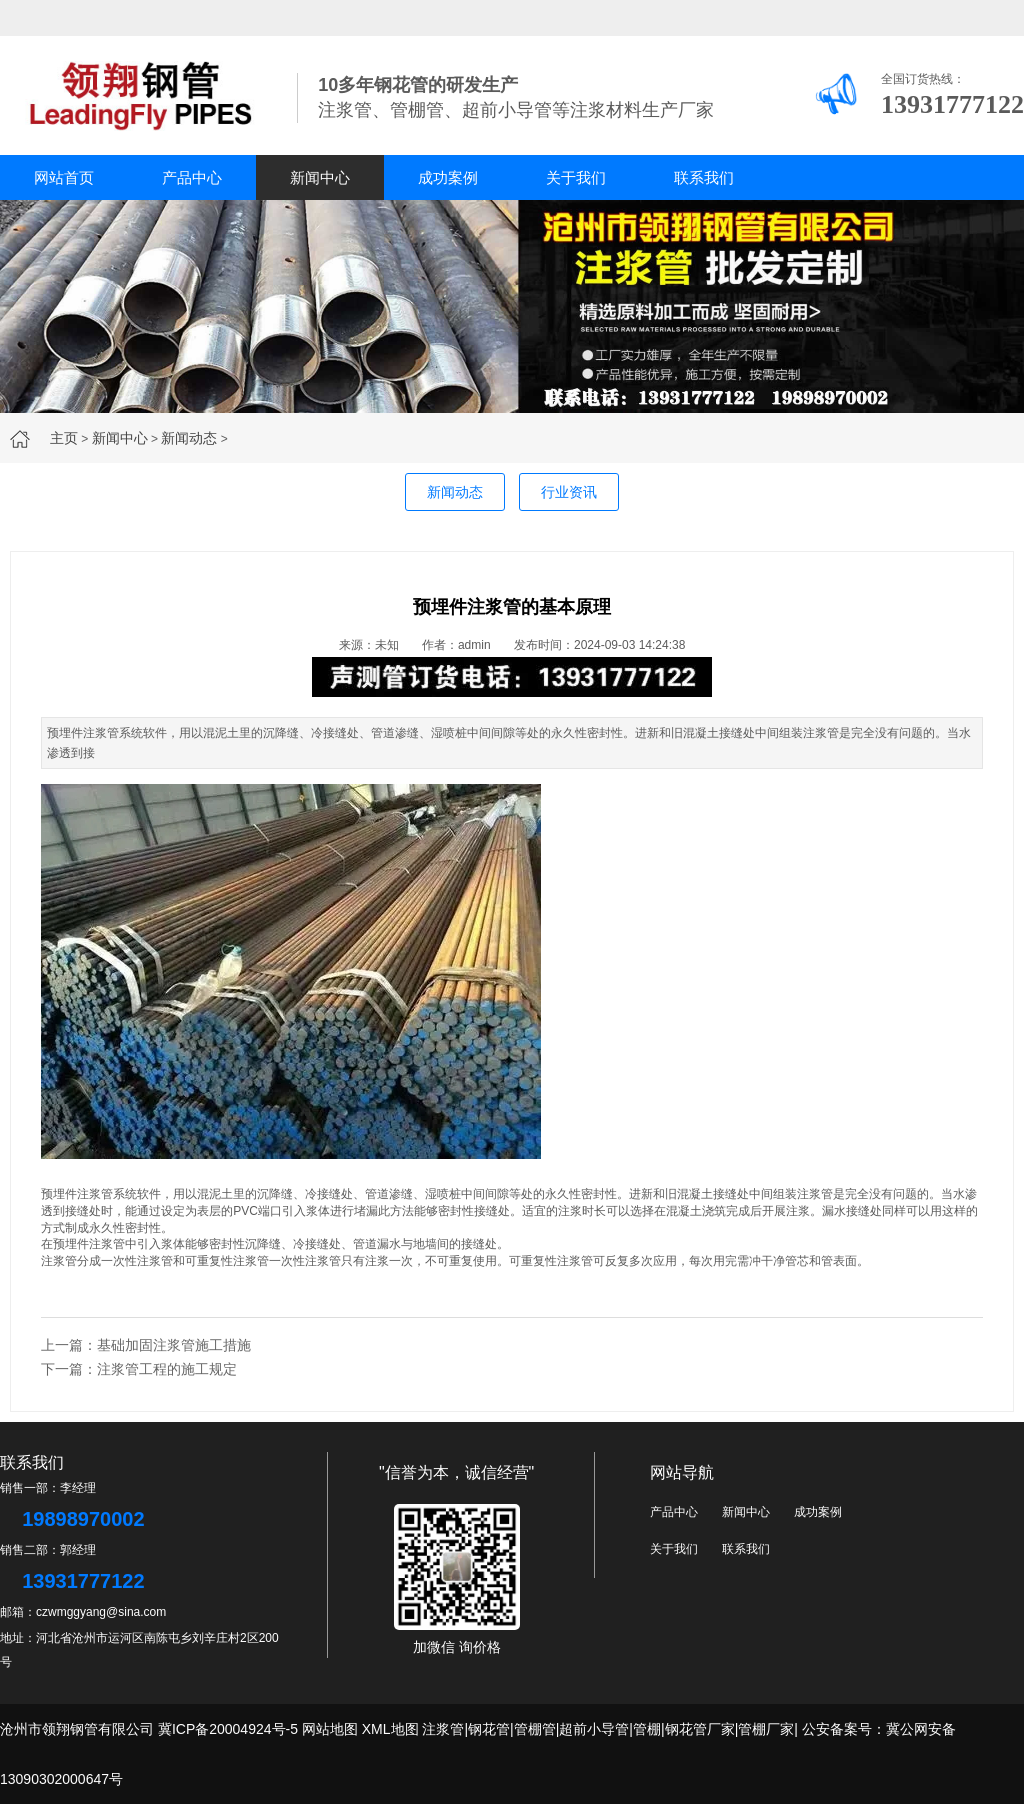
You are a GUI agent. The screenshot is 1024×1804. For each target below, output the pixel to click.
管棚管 (535, 1729)
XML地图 (390, 1729)
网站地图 (330, 1729)
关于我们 (576, 177)
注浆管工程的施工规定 (167, 1369)
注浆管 (443, 1729)
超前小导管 (594, 1729)
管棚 (647, 1729)
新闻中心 (320, 177)
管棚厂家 (766, 1729)
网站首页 (64, 177)
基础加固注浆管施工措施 (174, 1345)
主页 (64, 438)
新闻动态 (189, 438)
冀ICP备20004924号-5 (228, 1729)
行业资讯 (569, 492)
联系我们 (704, 177)
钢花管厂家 (700, 1729)
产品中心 (192, 177)
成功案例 (448, 177)
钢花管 (489, 1729)
